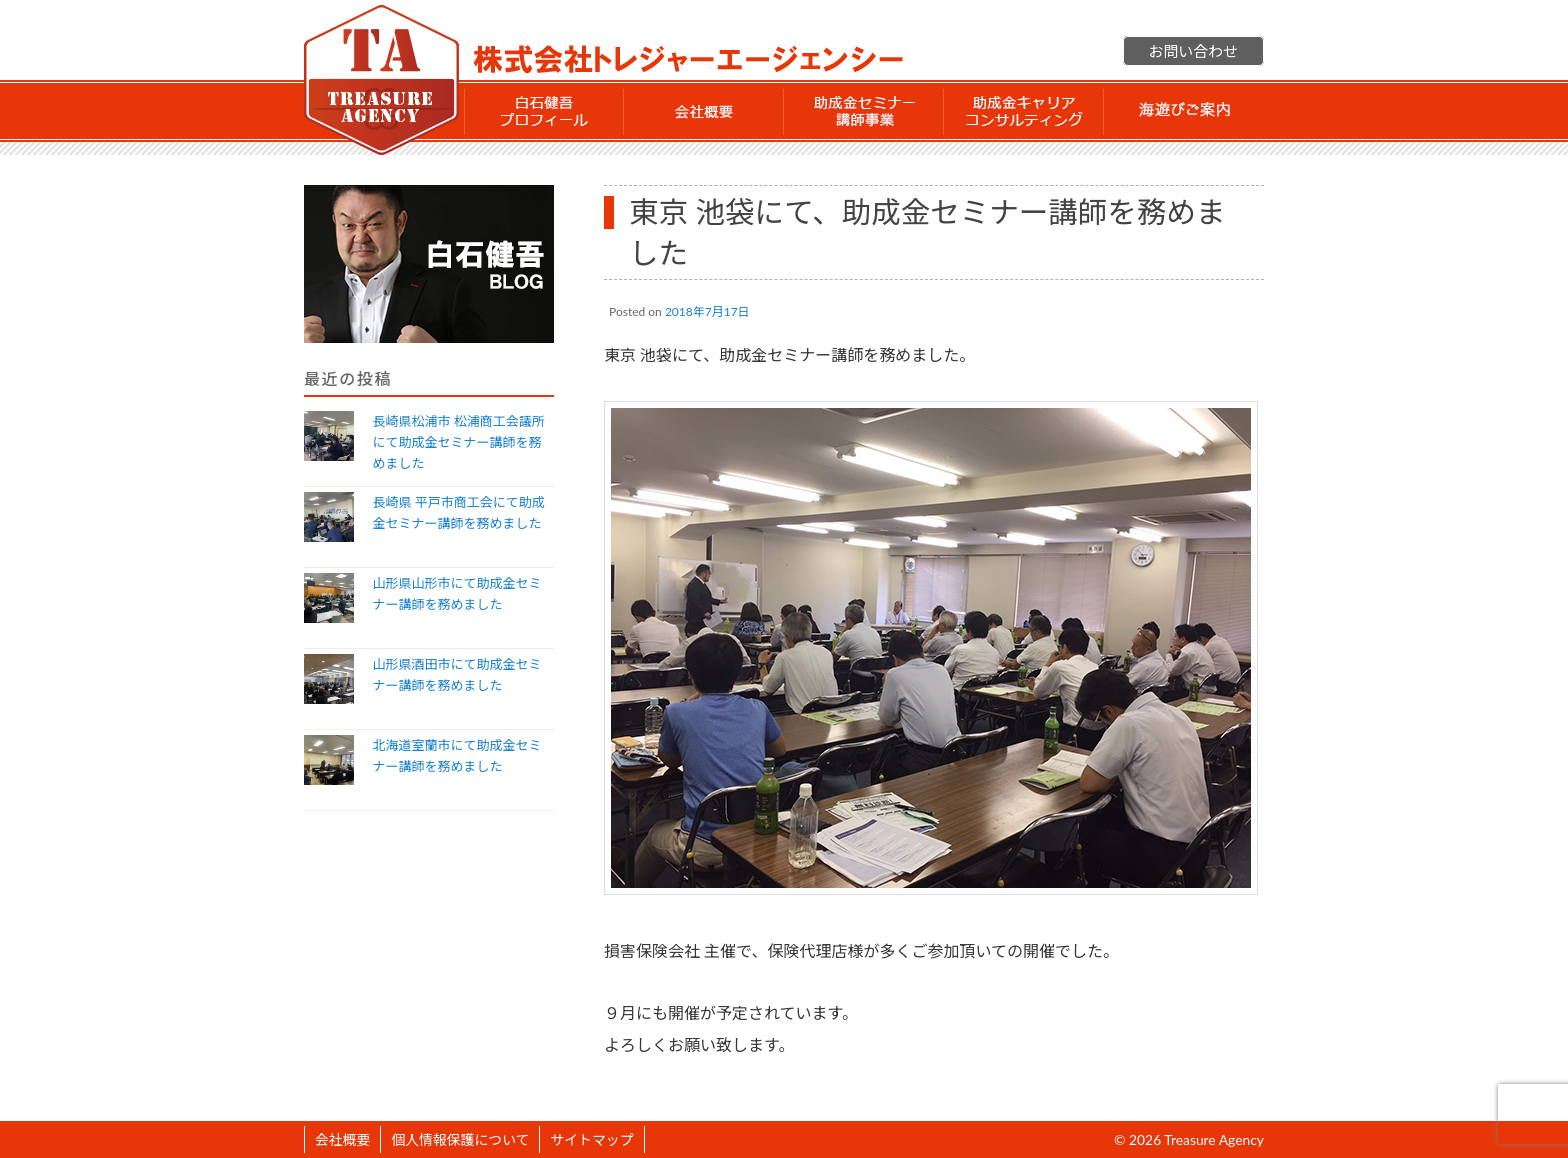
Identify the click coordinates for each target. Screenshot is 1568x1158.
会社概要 (704, 111)
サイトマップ (591, 1139)
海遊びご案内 (1184, 111)
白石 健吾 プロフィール (544, 111)
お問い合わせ (1193, 51)
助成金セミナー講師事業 (864, 111)
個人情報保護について (460, 1139)
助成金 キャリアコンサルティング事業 (1024, 111)
